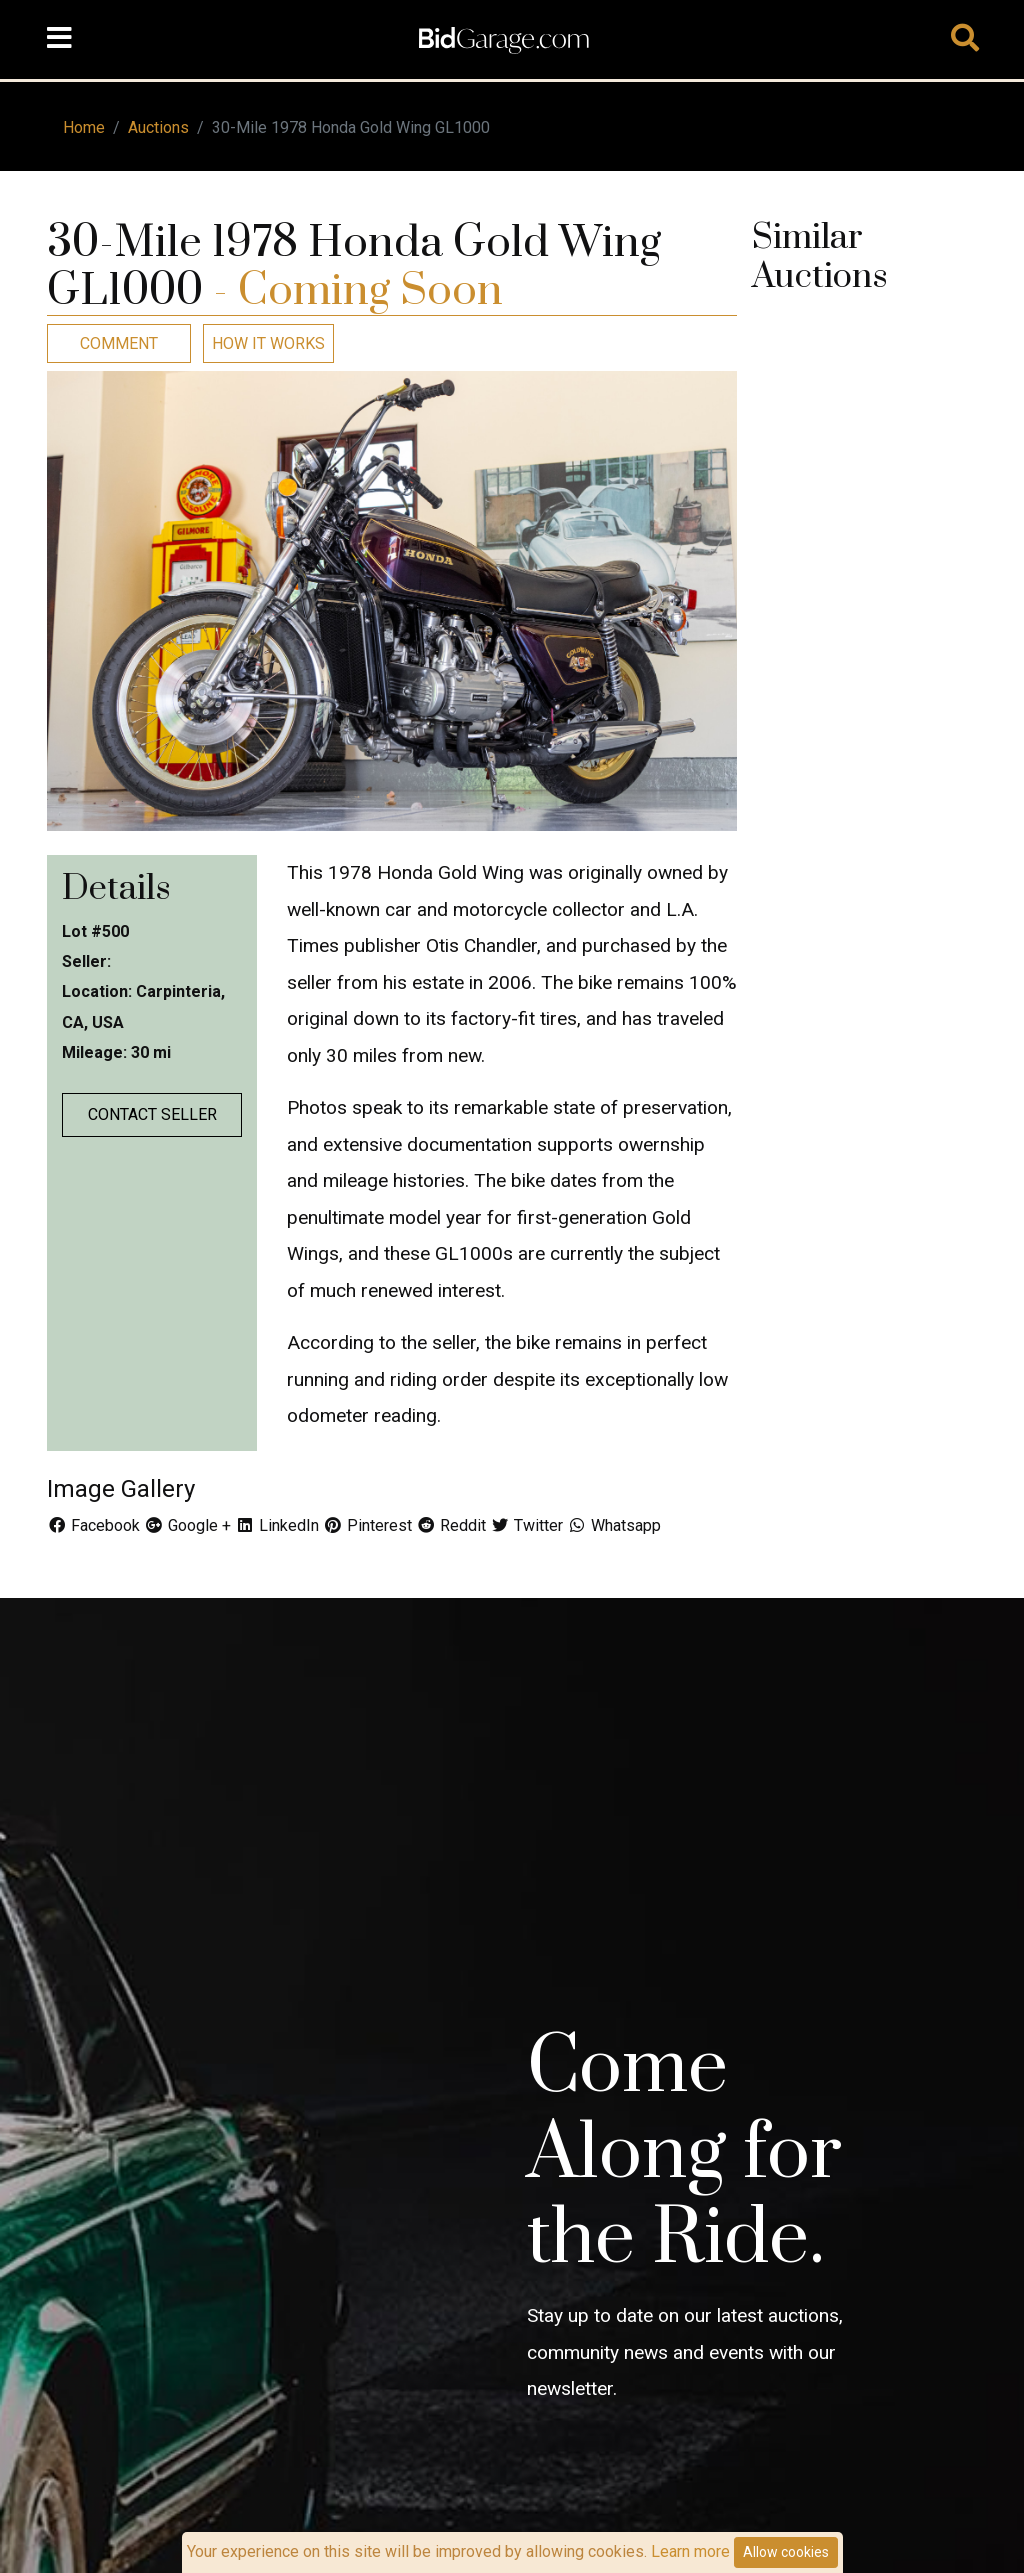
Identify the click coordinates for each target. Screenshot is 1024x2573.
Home (84, 127)
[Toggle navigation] (59, 39)
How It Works (268, 343)
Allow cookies (786, 2552)
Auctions (158, 127)
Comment (119, 343)
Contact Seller (152, 1114)
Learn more (690, 2551)
